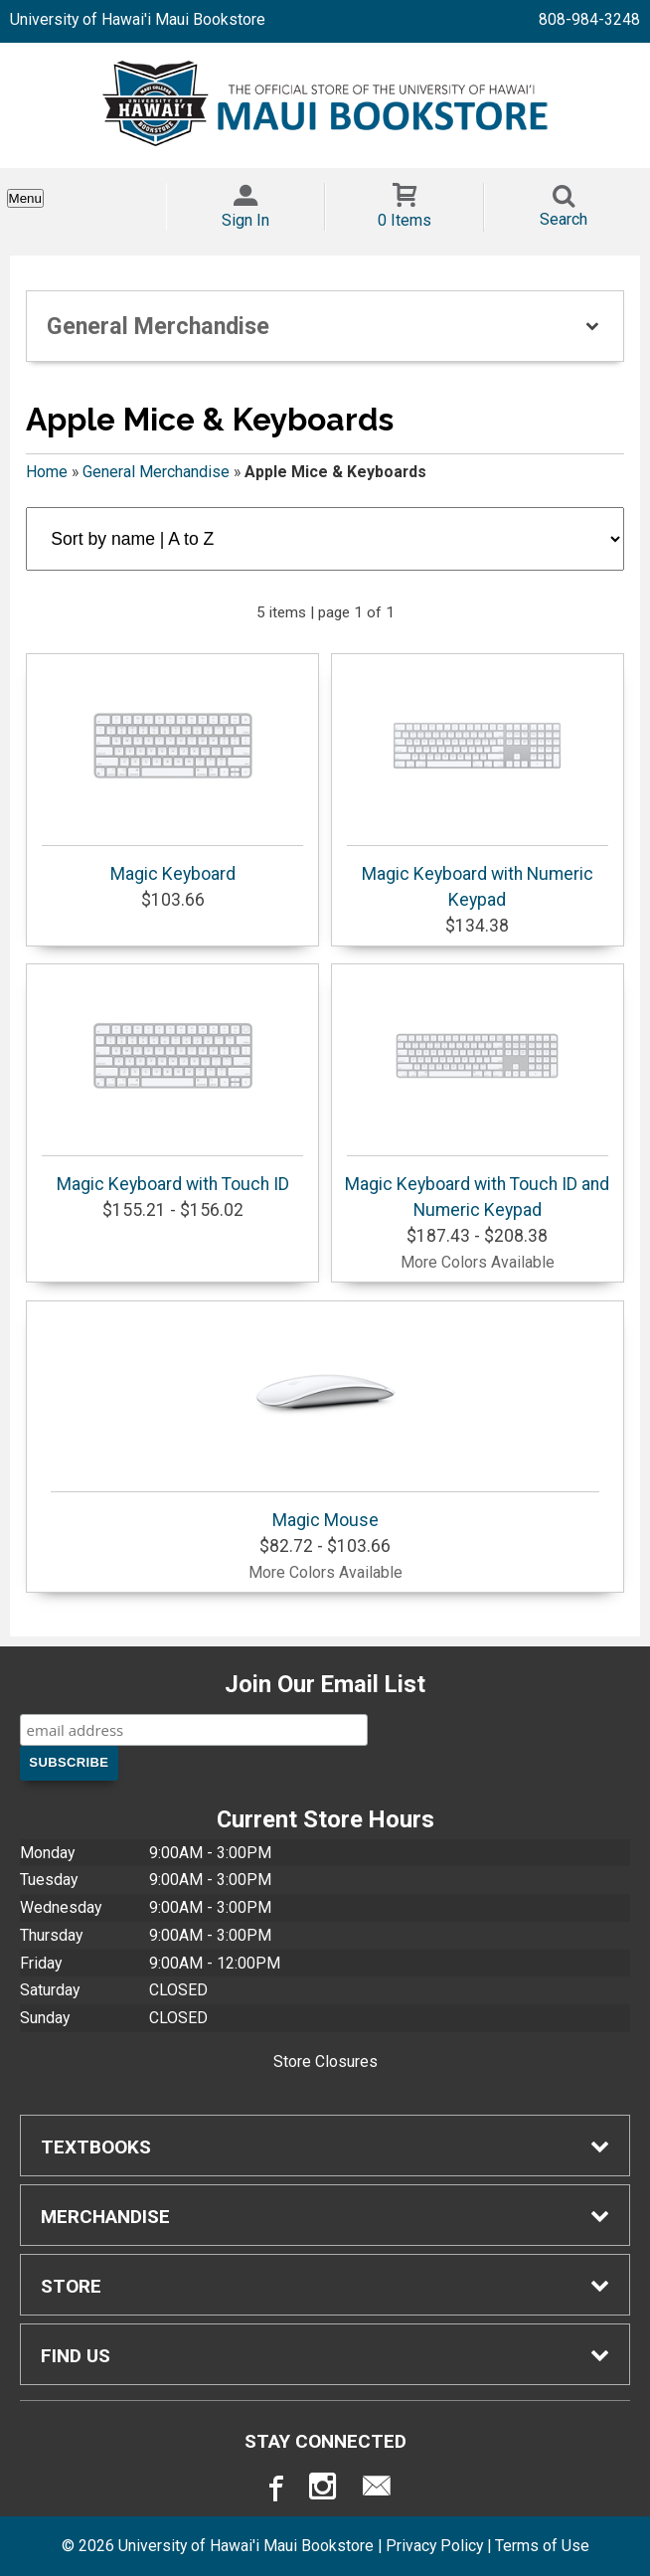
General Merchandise (156, 471)
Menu (25, 198)
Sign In (245, 220)
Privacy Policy (434, 2545)
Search (563, 219)
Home (47, 471)
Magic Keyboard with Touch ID (172, 1082)
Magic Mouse (325, 1418)
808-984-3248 (589, 19)
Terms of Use (542, 2545)
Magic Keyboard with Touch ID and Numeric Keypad (477, 1095)
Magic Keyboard (172, 772)
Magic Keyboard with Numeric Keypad (477, 785)
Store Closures (325, 2061)
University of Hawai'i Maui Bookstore (137, 19)
